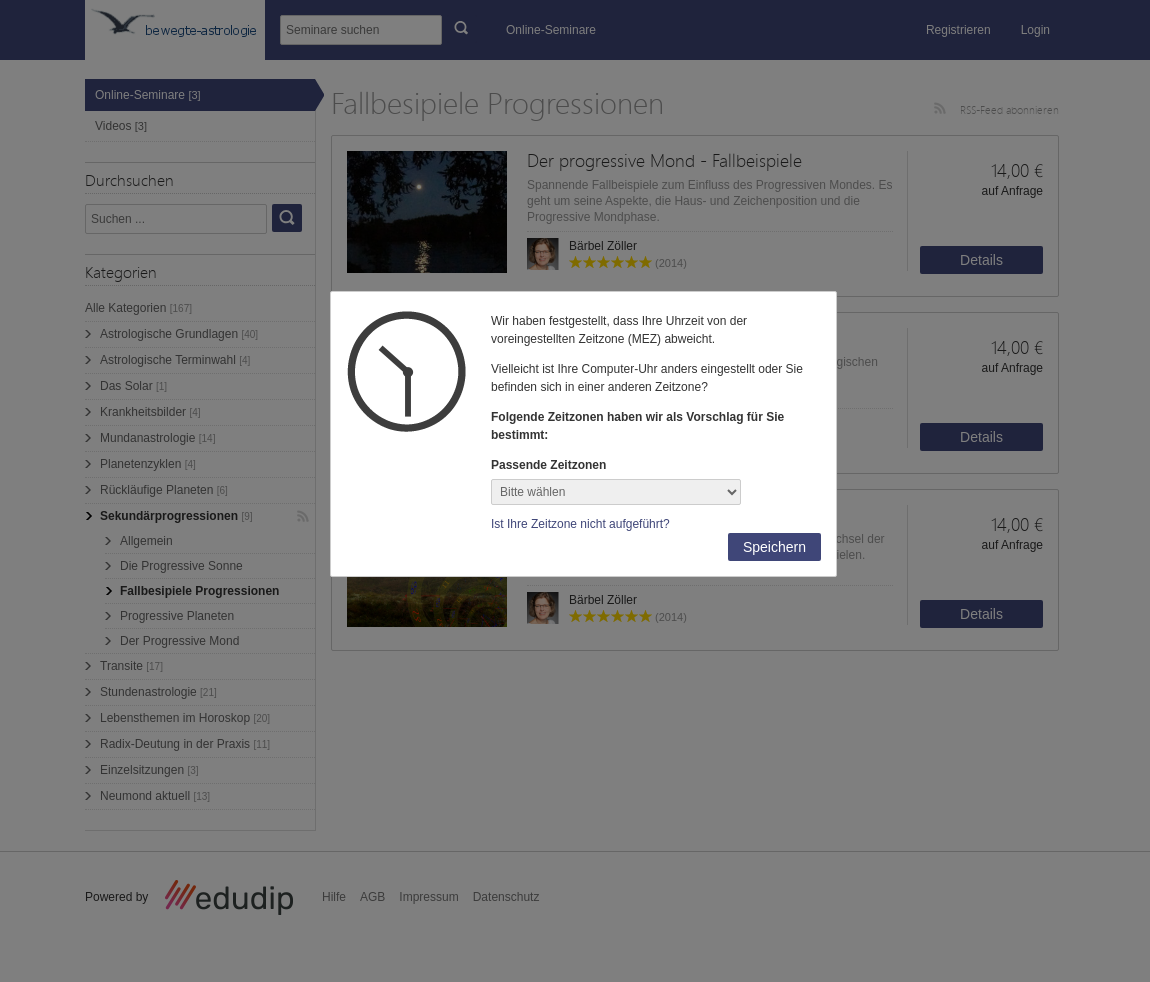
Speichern (774, 547)
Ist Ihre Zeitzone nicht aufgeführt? (580, 524)
